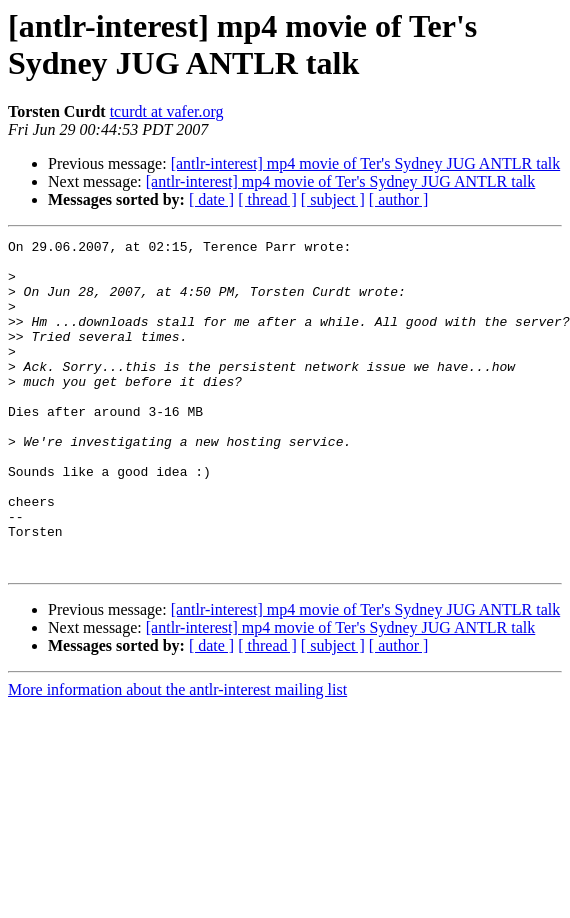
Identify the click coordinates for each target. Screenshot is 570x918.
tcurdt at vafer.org (167, 111)
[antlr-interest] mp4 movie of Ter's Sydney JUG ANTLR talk (366, 163)
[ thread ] (267, 199)
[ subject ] (333, 199)
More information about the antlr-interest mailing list (177, 755)
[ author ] (399, 199)
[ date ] (211, 199)
